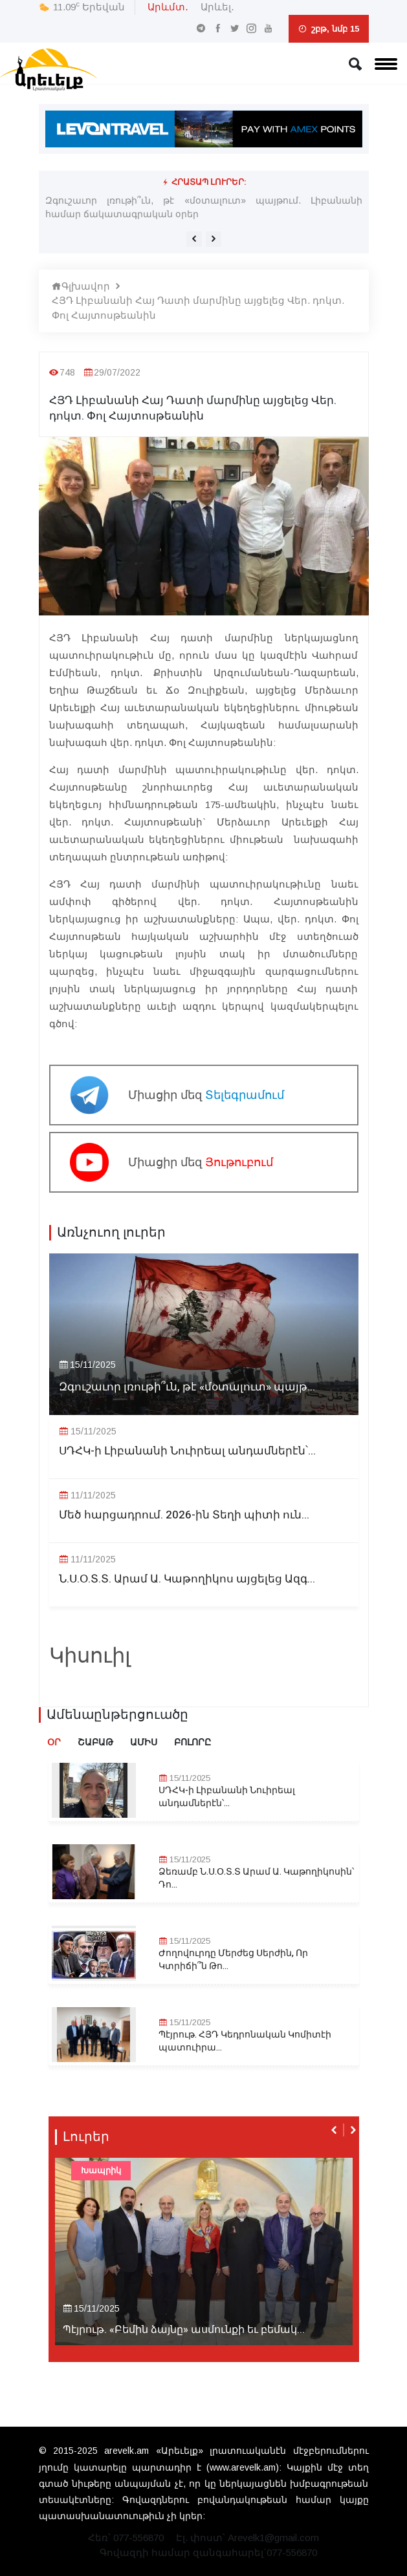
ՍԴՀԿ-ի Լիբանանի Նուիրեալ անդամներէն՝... (187, 1451)
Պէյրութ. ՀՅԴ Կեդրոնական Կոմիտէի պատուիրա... (245, 2041)
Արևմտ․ (168, 6)
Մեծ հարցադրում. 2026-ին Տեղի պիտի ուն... (184, 1515)
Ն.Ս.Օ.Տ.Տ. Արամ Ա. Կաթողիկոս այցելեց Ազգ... (187, 1579)
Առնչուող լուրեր (111, 1232)
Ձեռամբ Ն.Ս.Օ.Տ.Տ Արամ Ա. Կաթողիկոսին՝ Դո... (256, 1878)
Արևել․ (217, 6)
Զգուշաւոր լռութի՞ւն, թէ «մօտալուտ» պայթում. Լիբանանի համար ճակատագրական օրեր (203, 207)
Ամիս (143, 1742)
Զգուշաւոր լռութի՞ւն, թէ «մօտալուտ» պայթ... (187, 1387)
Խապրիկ (101, 2170)
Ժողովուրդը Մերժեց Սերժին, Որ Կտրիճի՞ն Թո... (233, 1959)
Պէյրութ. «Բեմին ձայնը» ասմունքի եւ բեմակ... (184, 2329)
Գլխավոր (81, 286)
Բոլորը (192, 1742)
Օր (54, 1742)
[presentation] (194, 239)
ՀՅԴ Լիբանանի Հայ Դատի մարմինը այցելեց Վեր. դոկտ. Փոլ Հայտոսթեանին (198, 308)
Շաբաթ (95, 1742)
